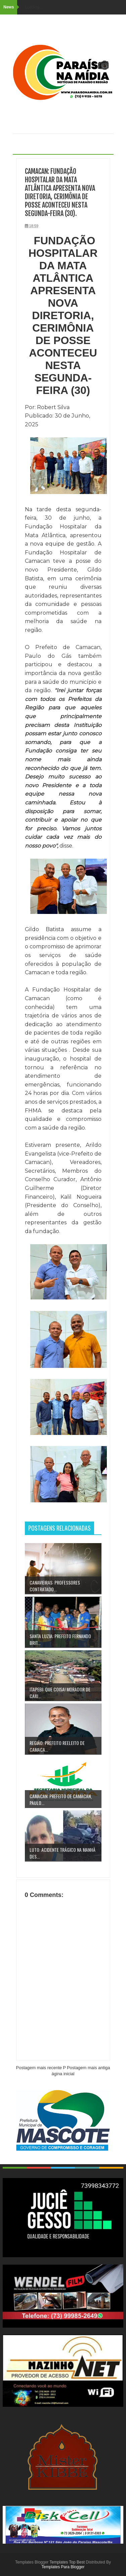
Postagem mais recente (39, 2067)
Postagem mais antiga (88, 2067)
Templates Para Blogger (62, 2567)
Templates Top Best (67, 2562)
